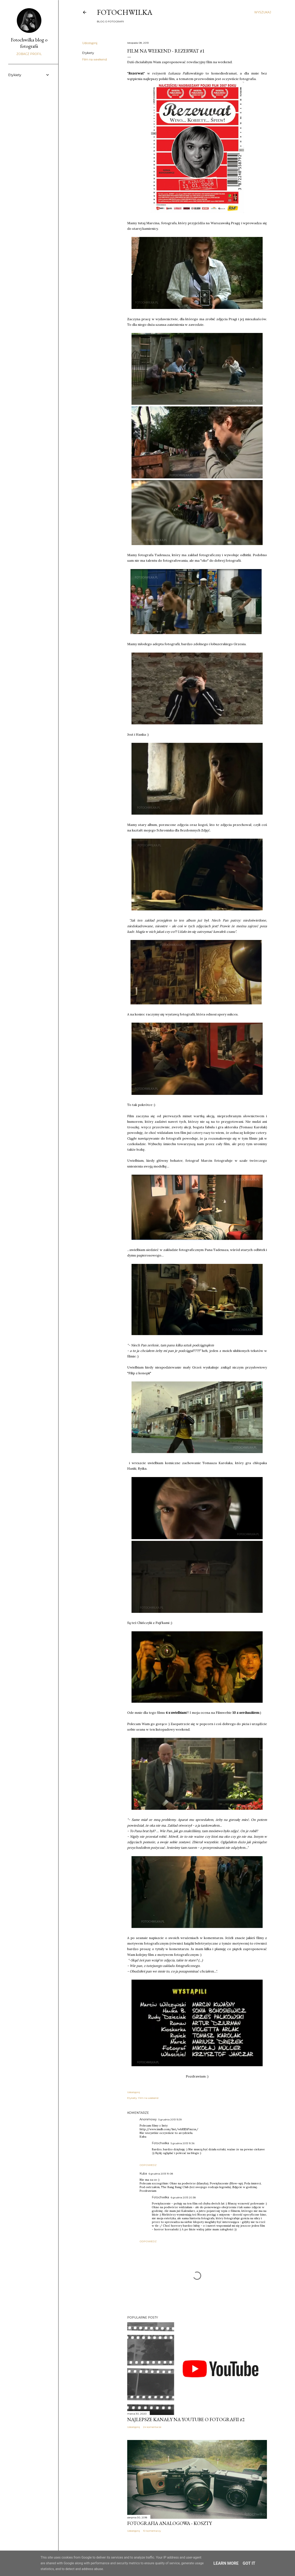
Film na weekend (94, 59)
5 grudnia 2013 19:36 (182, 2143)
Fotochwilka (160, 2143)
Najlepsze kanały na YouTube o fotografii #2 (186, 2419)
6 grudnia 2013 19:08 (161, 2173)
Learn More (226, 2563)
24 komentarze (152, 2427)
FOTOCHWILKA (124, 12)
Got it (249, 2563)
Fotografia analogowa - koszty (169, 2523)
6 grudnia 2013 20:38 (183, 2197)
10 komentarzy (152, 2530)
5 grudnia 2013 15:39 (170, 2119)
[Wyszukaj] (262, 12)
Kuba (143, 2173)
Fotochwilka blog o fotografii (29, 43)
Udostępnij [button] (89, 43)
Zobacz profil (29, 54)
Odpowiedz (148, 2165)
